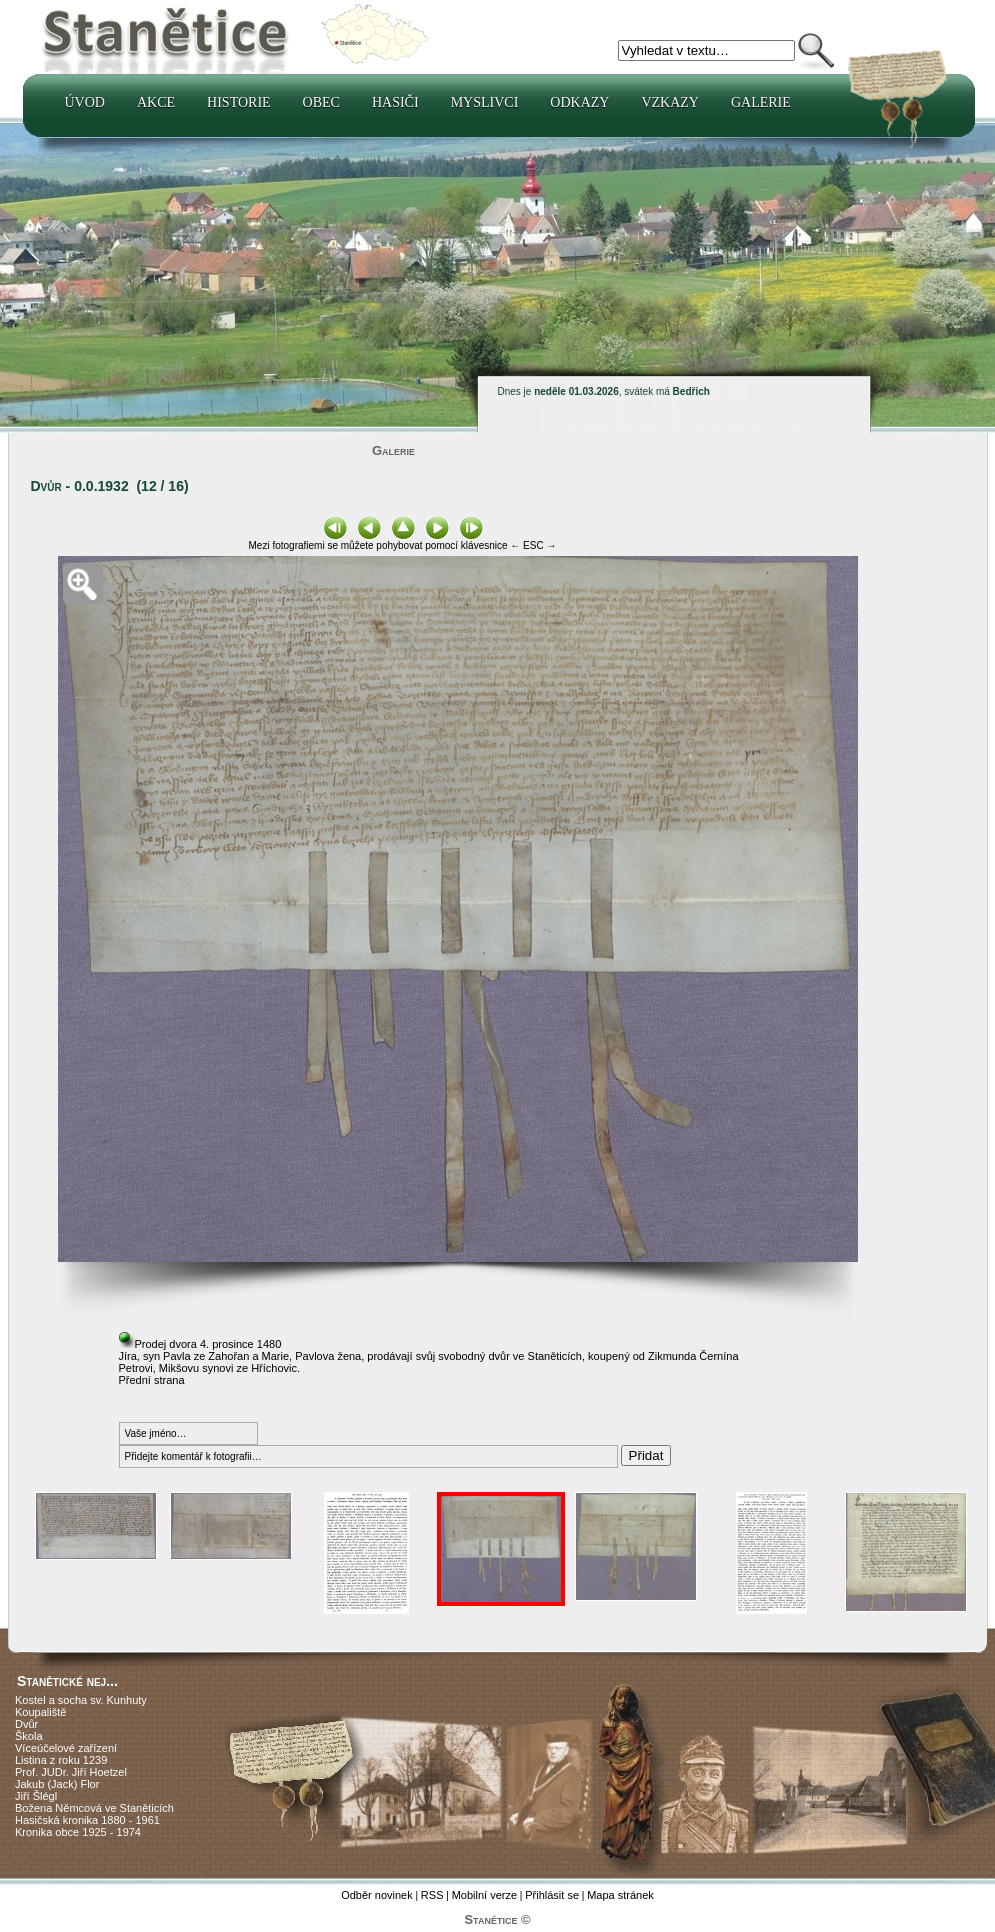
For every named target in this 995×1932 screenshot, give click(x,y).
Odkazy (579, 102)
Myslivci (485, 102)
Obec (321, 102)
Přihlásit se (552, 1895)
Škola (29, 1736)
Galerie (761, 102)
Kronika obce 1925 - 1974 (78, 1832)
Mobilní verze (484, 1895)
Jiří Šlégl (36, 1796)
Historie (239, 102)
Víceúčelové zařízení (66, 1748)
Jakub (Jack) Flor (57, 1784)
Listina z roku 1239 (61, 1760)
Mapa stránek (620, 1895)
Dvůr (26, 1724)
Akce (156, 102)
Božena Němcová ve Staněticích (94, 1808)
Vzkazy (670, 102)
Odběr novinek (377, 1895)
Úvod (85, 102)
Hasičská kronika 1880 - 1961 (87, 1820)
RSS (432, 1895)
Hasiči (395, 102)
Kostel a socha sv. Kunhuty (81, 1700)
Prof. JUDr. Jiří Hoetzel (71, 1772)
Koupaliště (40, 1712)
